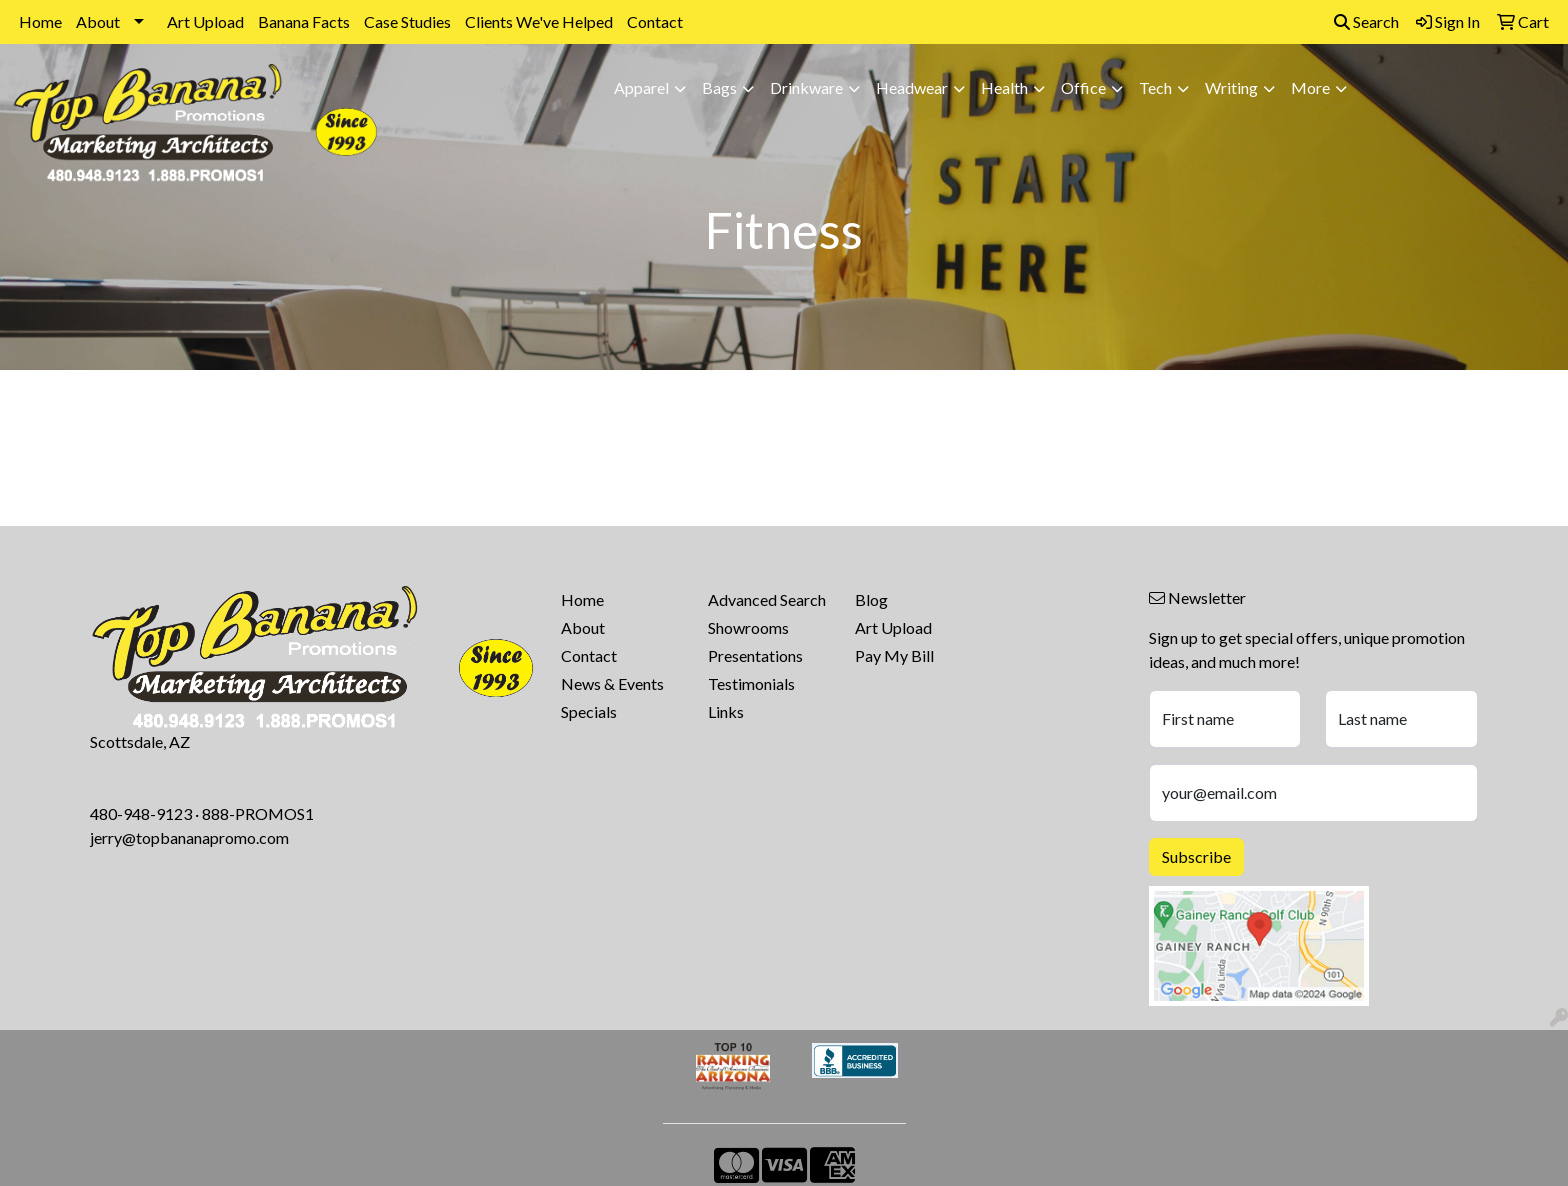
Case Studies (407, 21)
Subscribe (1196, 856)
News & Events (612, 683)
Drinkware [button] (806, 87)
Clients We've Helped (539, 21)
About (98, 21)
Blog (871, 599)
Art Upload (205, 21)
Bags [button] (719, 87)
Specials (589, 711)
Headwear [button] (912, 87)
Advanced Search (767, 599)
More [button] (1310, 87)
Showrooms (748, 627)
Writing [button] (1231, 87)
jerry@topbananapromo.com (189, 837)
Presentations (755, 655)
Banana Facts (304, 21)
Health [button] (1004, 87)
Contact (655, 21)
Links (726, 711)
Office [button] (1083, 87)
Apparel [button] (641, 87)
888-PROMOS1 (258, 813)
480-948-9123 (141, 813)
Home (40, 21)
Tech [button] (1155, 87)
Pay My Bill (894, 655)
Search (1366, 21)
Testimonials (751, 683)
